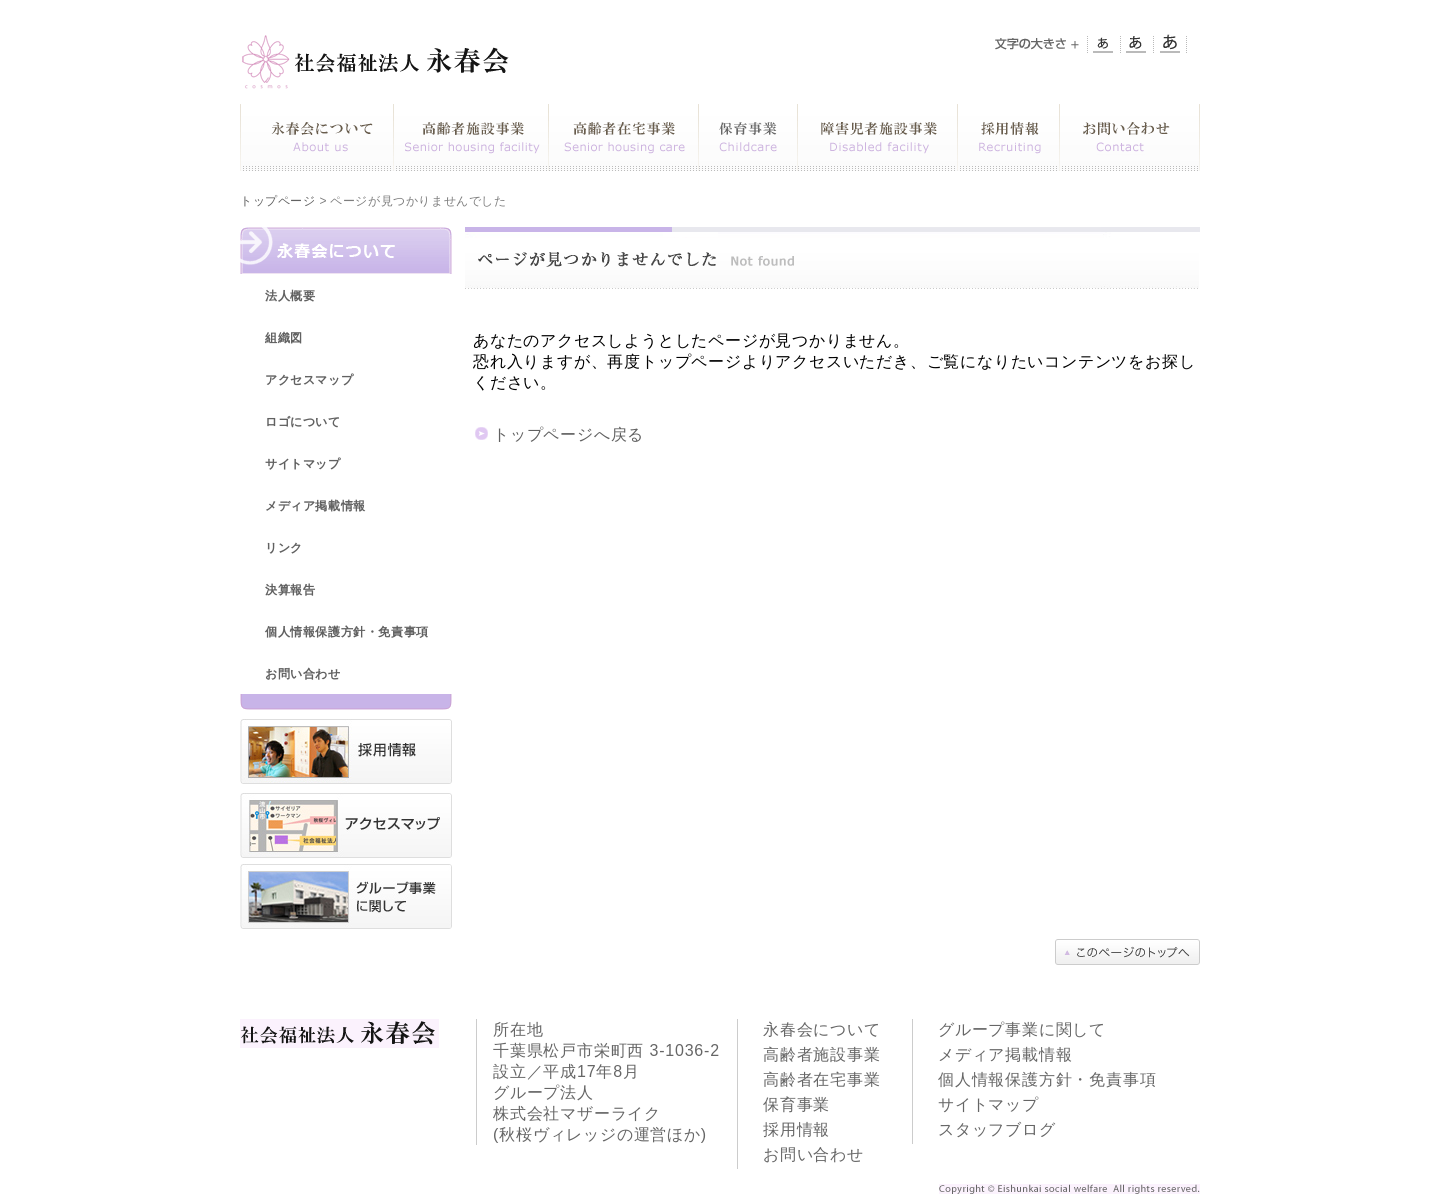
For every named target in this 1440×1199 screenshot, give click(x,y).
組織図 (284, 338)
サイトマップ (303, 464)
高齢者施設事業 (822, 1054)
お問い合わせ (303, 674)
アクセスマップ (309, 380)
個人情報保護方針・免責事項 (347, 632)
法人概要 (290, 296)
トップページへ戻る (568, 434)
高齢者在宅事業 (822, 1079)
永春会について (822, 1029)
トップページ (278, 201)
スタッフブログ (997, 1129)
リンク (284, 548)
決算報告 (290, 590)
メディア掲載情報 (315, 506)
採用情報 (796, 1129)
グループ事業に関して (1022, 1029)
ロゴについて (303, 422)
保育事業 (796, 1104)
